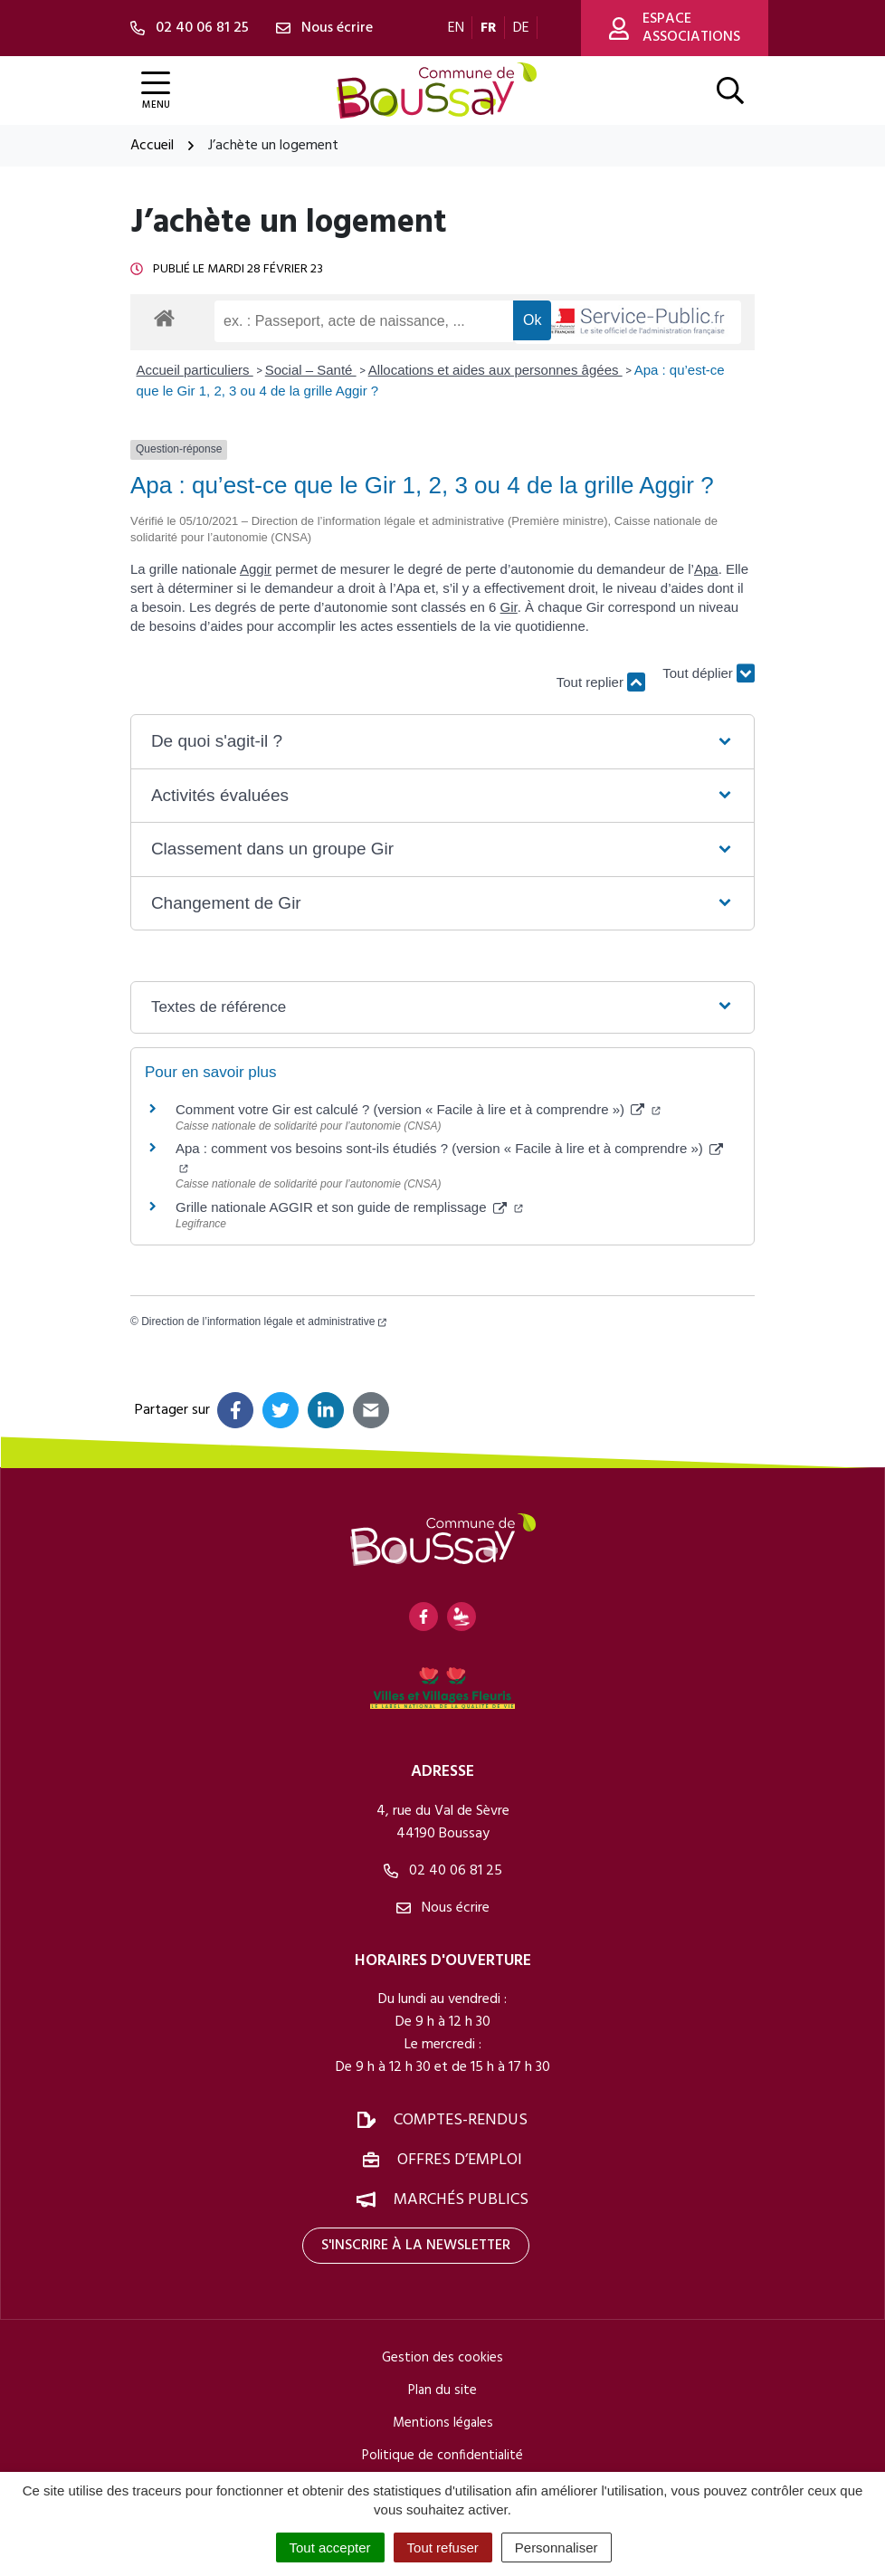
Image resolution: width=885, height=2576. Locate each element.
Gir (509, 607)
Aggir (255, 569)
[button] (442, 741)
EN (456, 28)
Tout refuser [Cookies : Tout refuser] (443, 2547)
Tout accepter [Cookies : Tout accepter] (330, 2547)
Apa (706, 569)
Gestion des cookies (442, 2358)
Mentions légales (443, 2423)
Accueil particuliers (195, 369)
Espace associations (674, 28)
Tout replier (601, 682)
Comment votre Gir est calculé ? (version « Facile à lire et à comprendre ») (418, 1109)
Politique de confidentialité (442, 2455)
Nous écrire (443, 1908)
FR (489, 28)
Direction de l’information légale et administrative (263, 1321)
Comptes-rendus (461, 2120)
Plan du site (442, 2390)
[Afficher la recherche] (730, 90)
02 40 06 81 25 (443, 1871)
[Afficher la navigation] (155, 91)
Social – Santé (311, 369)
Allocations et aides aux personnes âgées (495, 369)
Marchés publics (461, 2200)
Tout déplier (708, 673)
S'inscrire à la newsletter (415, 2245)
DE (521, 28)
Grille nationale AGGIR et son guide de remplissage (349, 1207)
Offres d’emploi (459, 2160)
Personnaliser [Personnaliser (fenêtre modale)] (556, 2547)
